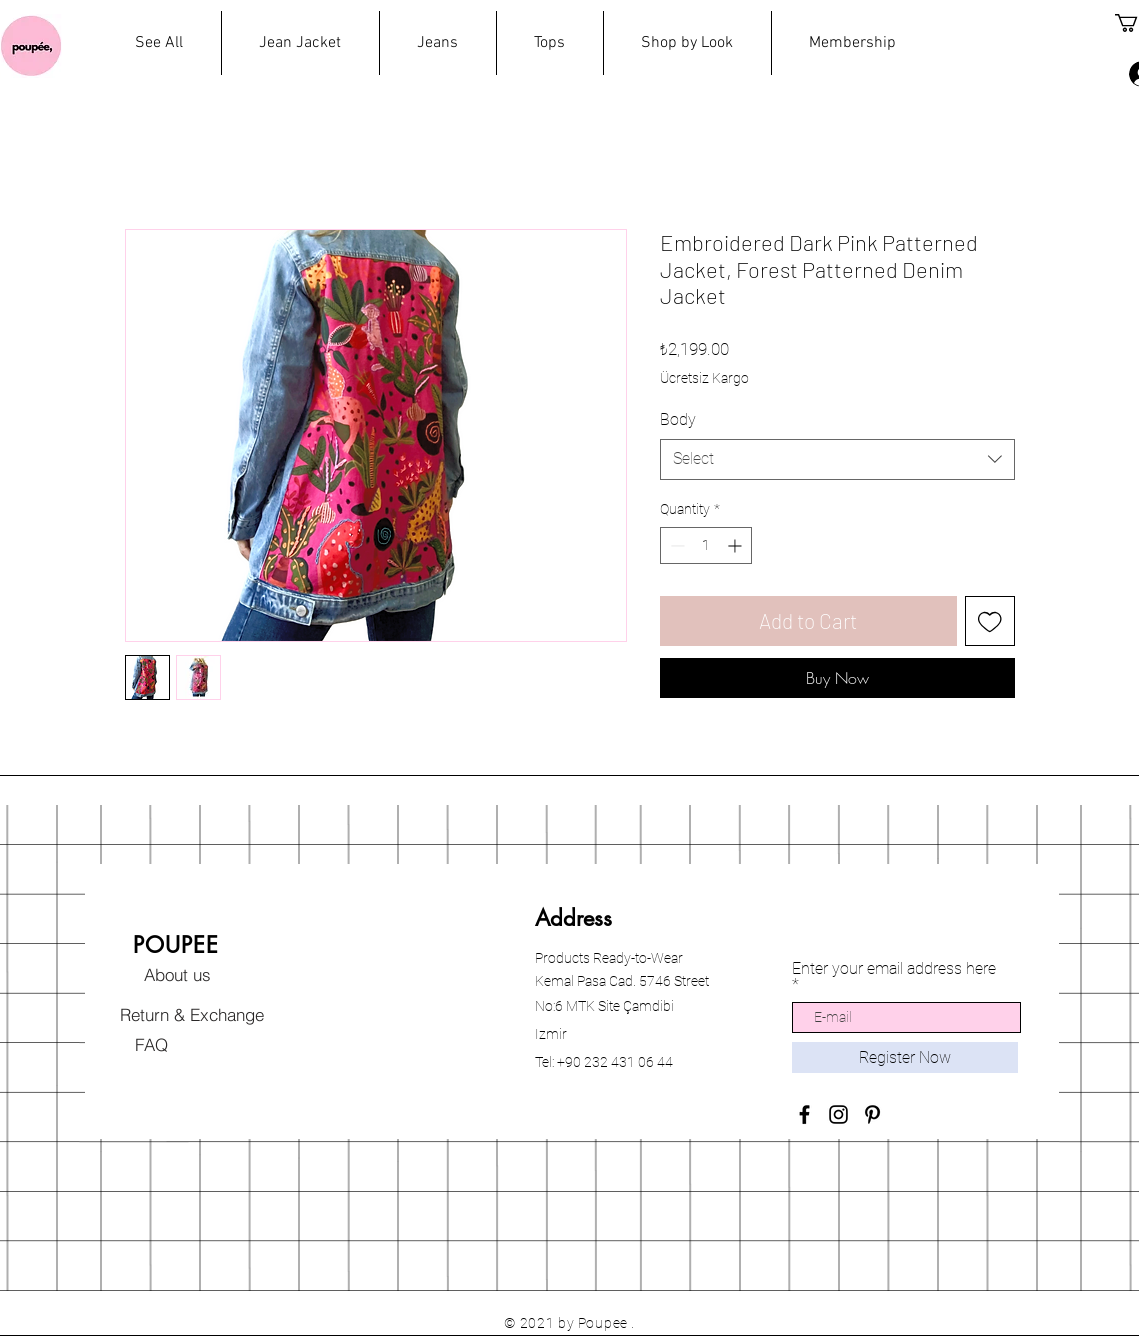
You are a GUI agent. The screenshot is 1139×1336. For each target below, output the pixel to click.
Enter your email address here (894, 969)
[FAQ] (151, 1044)
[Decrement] (675, 545)
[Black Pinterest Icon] (872, 1114)
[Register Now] (905, 1057)
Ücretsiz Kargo (704, 378)
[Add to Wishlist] (990, 621)
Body (678, 419)
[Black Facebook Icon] (804, 1114)
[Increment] (736, 545)
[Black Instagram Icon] (838, 1114)
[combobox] (837, 459)
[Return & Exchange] (192, 1014)
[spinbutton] (706, 545)
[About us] (178, 974)
